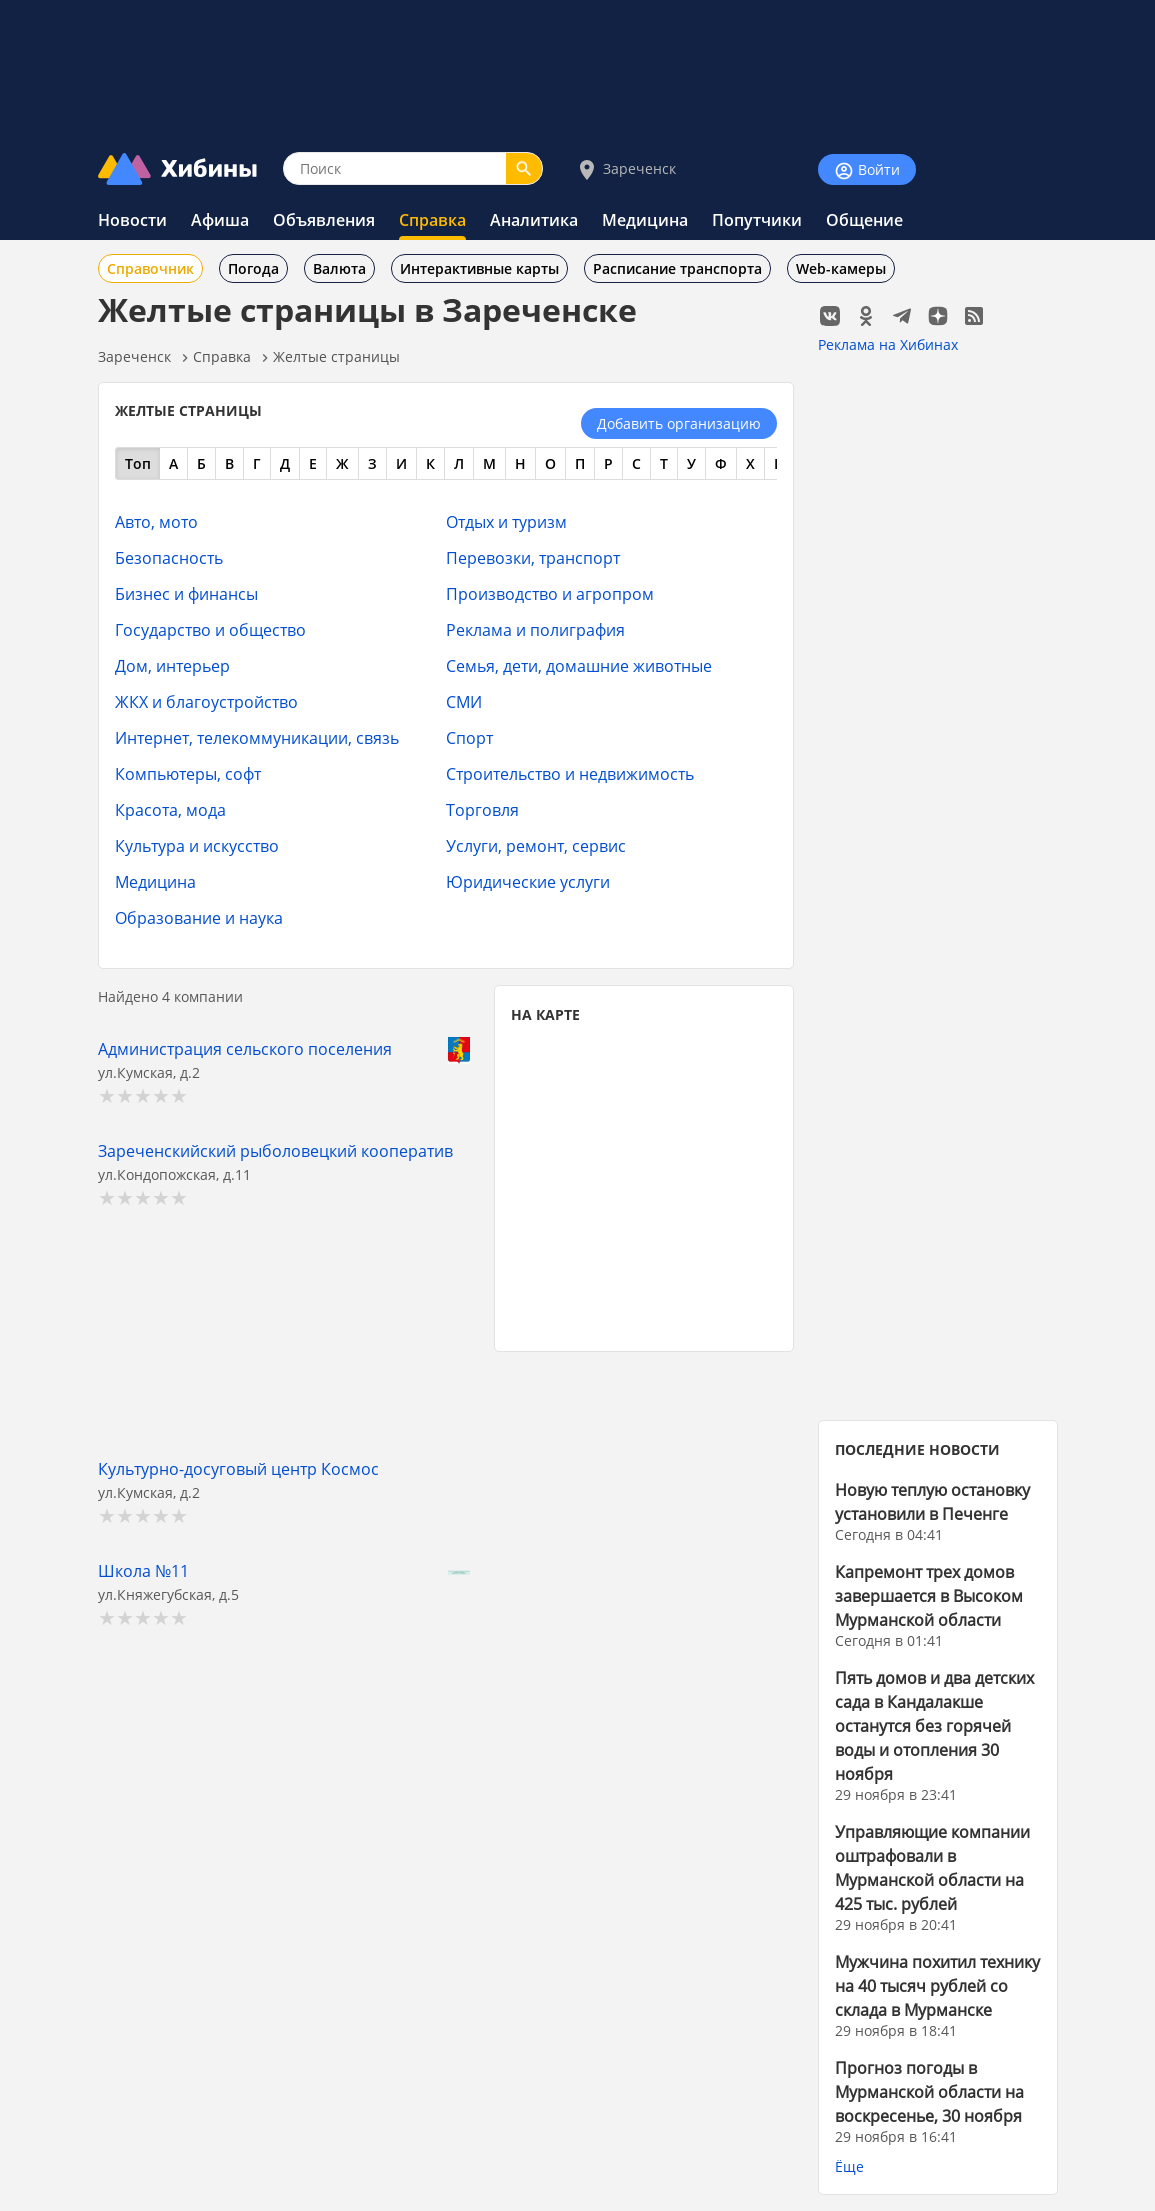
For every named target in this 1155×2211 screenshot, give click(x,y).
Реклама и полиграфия (535, 629)
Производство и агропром (550, 593)
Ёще (849, 2166)
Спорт (469, 737)
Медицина (645, 220)
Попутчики (757, 220)
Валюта (339, 268)
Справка (432, 220)
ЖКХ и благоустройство (206, 701)
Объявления (324, 220)
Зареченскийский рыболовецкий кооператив (275, 1150)
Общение (864, 220)
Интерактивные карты (479, 268)
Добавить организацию (679, 423)
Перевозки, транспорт (533, 557)
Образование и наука (199, 917)
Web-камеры (841, 268)
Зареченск (625, 169)
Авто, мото (156, 521)
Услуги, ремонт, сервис (536, 845)
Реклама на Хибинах (888, 344)
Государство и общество (210, 629)
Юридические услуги (528, 881)
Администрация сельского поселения (245, 1048)
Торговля (482, 809)
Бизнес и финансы (186, 593)
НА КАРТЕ (545, 1014)
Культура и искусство (197, 845)
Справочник (150, 268)
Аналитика (534, 220)
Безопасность (169, 557)
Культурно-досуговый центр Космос (238, 1468)
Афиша (220, 220)
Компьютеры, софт (188, 773)
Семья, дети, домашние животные (579, 665)
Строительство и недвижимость (570, 773)
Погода (253, 268)
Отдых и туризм (506, 521)
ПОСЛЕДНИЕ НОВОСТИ (917, 1449)
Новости (132, 220)
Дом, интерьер (172, 665)
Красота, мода (170, 809)
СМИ (464, 701)
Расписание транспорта (677, 268)
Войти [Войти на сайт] (867, 170)
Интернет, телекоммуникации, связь (257, 737)
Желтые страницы (336, 356)
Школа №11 (143, 1570)
